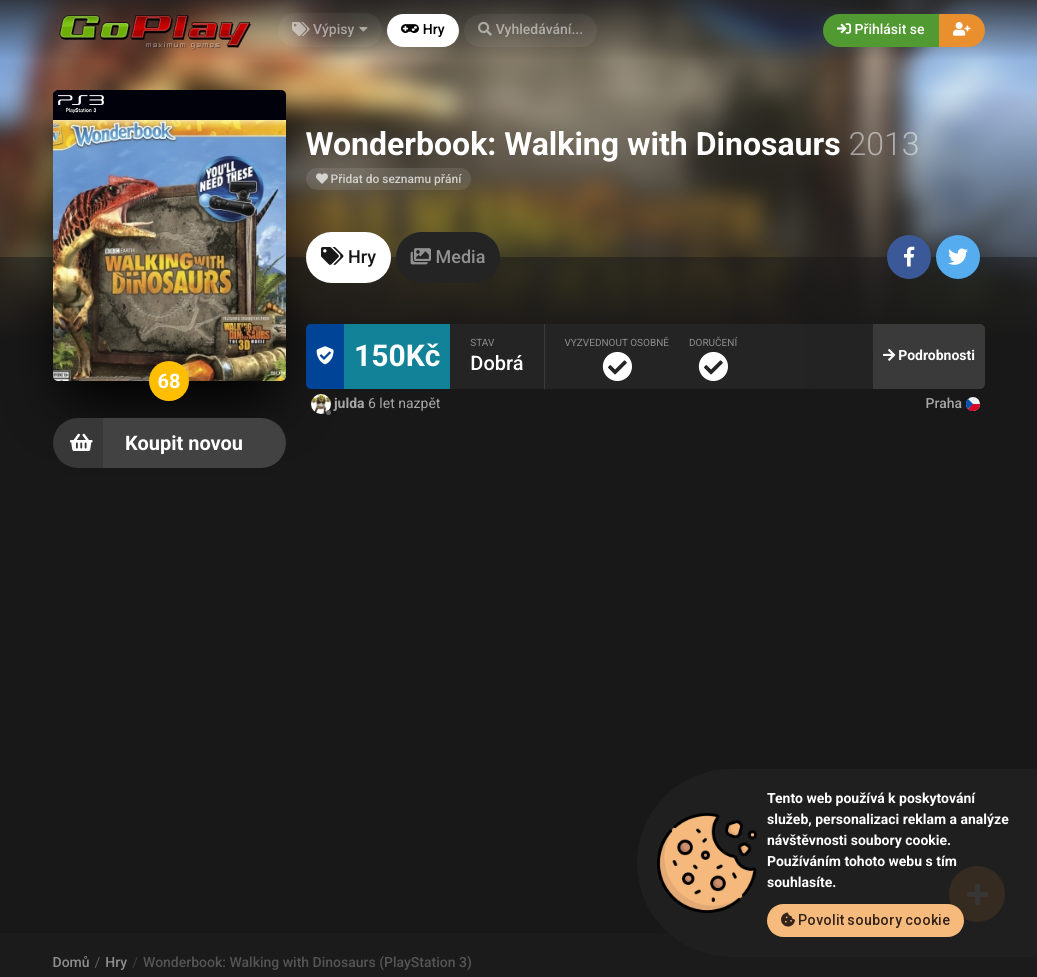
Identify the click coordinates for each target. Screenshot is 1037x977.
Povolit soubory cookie (865, 920)
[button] (531, 30)
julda (340, 404)
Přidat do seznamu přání (389, 179)
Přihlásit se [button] (880, 30)
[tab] (349, 257)
